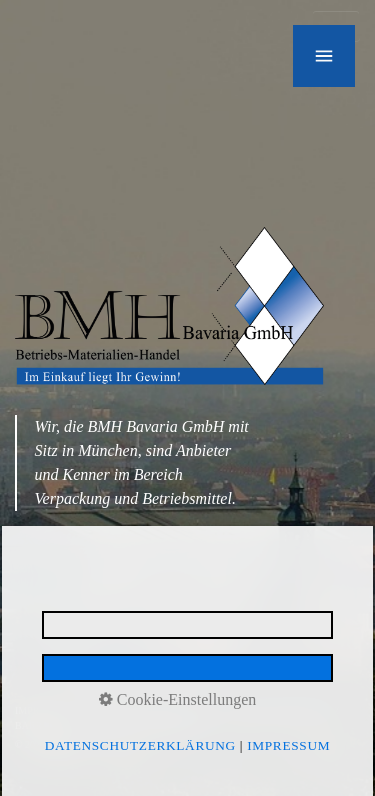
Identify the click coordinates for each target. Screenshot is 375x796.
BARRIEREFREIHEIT (62, 725)
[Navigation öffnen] (324, 56)
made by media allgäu (165, 725)
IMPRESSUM (44, 710)
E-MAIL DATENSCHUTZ (285, 710)
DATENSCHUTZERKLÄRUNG (151, 710)
